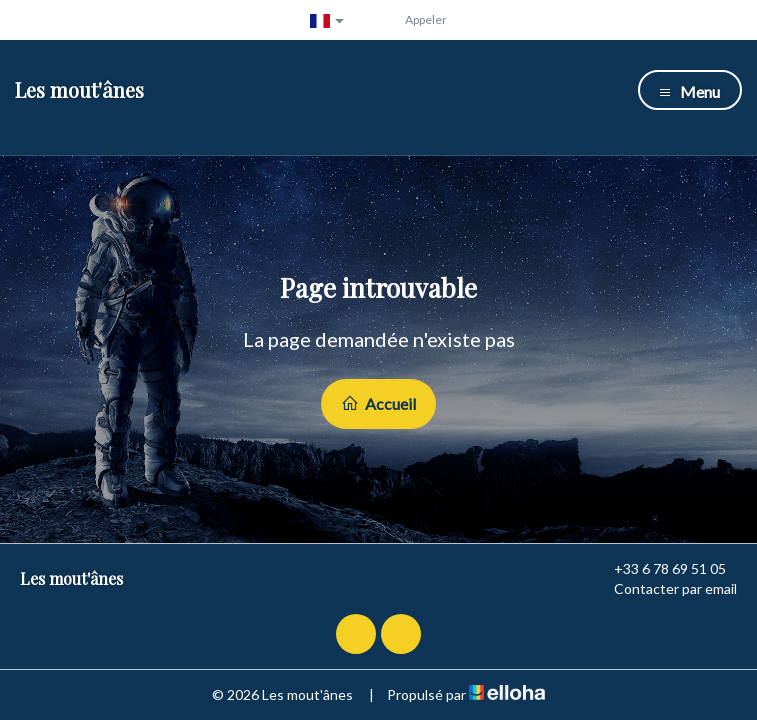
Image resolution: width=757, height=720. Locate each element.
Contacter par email (664, 589)
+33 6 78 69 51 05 (658, 569)
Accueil (378, 403)
